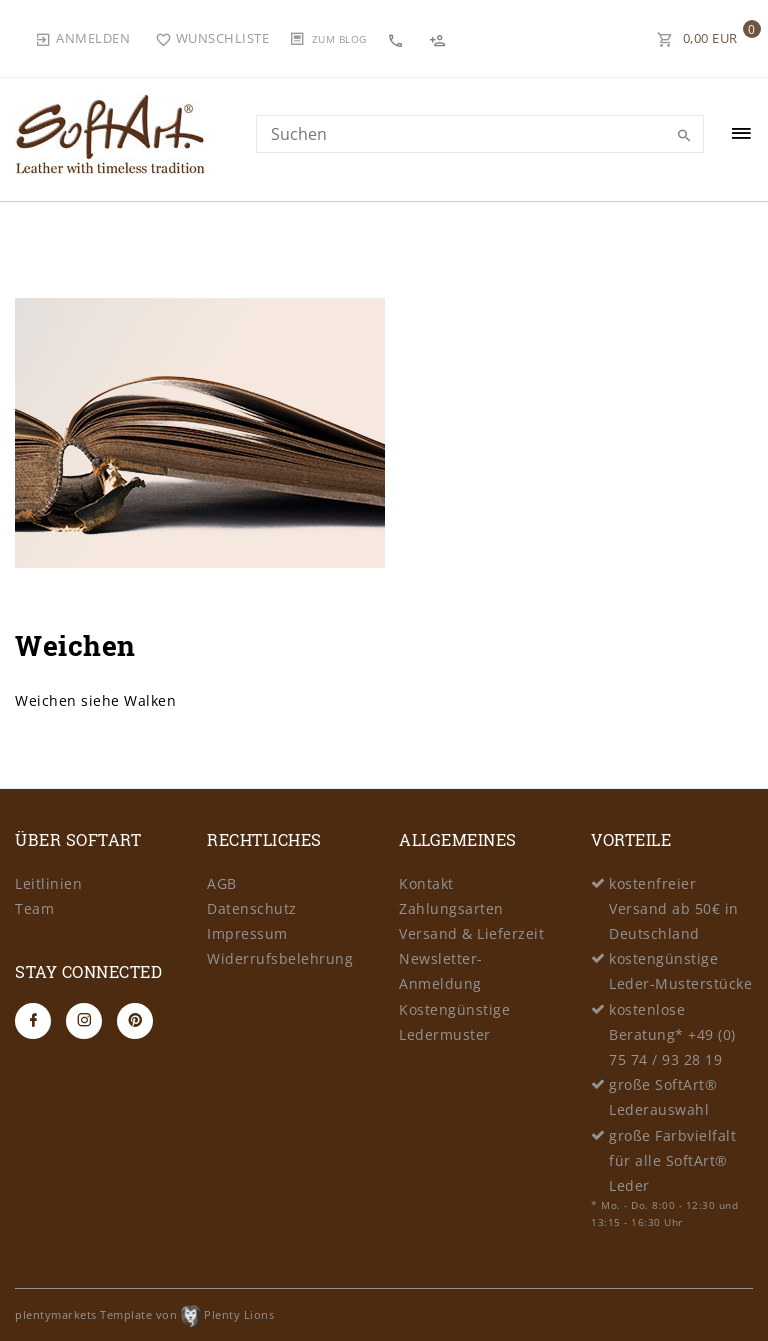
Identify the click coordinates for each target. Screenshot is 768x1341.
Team (34, 908)
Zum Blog (339, 39)
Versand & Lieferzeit (471, 933)
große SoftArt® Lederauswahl (663, 1097)
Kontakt (426, 883)
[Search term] (480, 134)
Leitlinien (48, 883)
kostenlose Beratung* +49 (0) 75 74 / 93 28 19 (672, 1034)
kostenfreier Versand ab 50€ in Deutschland (674, 908)
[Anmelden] (82, 38)
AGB (222, 883)
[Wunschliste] (212, 38)
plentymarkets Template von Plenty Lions (144, 1314)
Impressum (247, 933)
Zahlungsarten (451, 908)
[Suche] (684, 136)
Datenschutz (252, 908)
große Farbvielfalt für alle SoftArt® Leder (672, 1160)
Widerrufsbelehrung (280, 958)
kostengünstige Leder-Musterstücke (680, 971)
